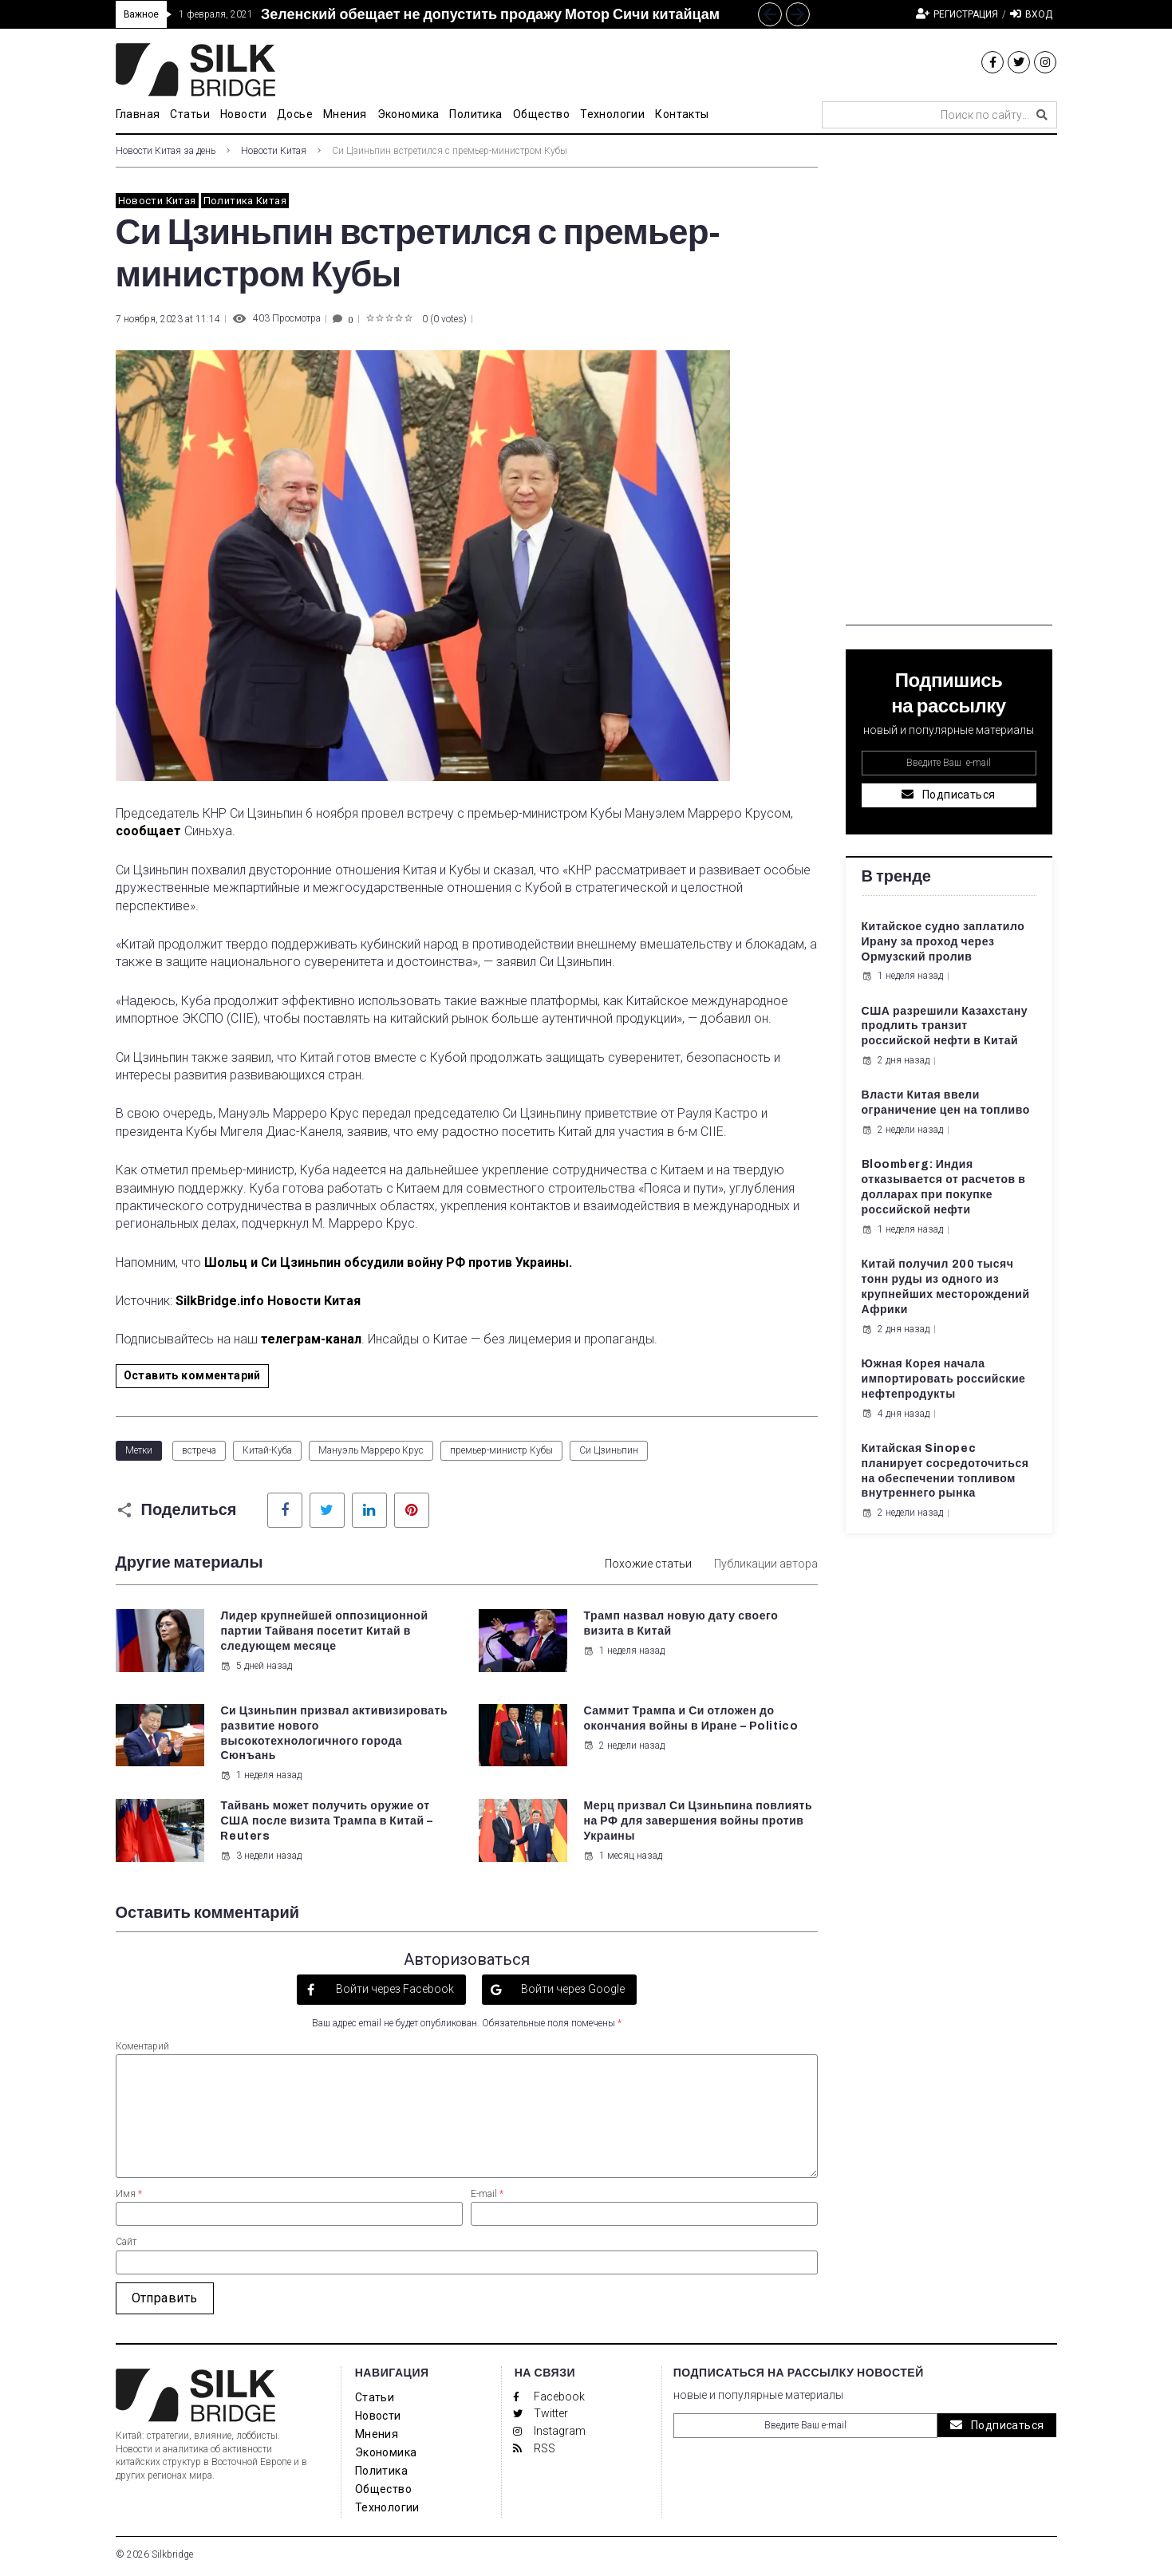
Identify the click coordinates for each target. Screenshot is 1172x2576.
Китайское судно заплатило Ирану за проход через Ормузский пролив (943, 942)
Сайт (126, 2241)
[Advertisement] (949, 386)
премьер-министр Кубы (501, 1450)
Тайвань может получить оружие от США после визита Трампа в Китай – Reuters (326, 1821)
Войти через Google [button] (572, 1988)
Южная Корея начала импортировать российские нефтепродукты (944, 1379)
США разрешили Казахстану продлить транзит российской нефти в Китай (945, 1026)
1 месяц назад (622, 1855)
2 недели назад (624, 1745)
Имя (129, 2193)
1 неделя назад (624, 1650)
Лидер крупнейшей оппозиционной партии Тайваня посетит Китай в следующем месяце (324, 1631)
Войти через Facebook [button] (393, 1988)
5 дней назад (256, 1665)
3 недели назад (261, 1855)
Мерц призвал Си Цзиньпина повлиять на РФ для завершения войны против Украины (697, 1821)
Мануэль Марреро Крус (371, 1450)
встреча (199, 1450)
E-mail (487, 2193)
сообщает (148, 830)
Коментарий (142, 2046)
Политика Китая (244, 201)
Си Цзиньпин (608, 1450)
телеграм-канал (311, 1339)
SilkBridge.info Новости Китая (268, 1300)
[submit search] (1042, 114)
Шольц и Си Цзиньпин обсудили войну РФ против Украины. (388, 1262)
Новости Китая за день (165, 150)
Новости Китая (273, 150)
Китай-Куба (267, 1450)
